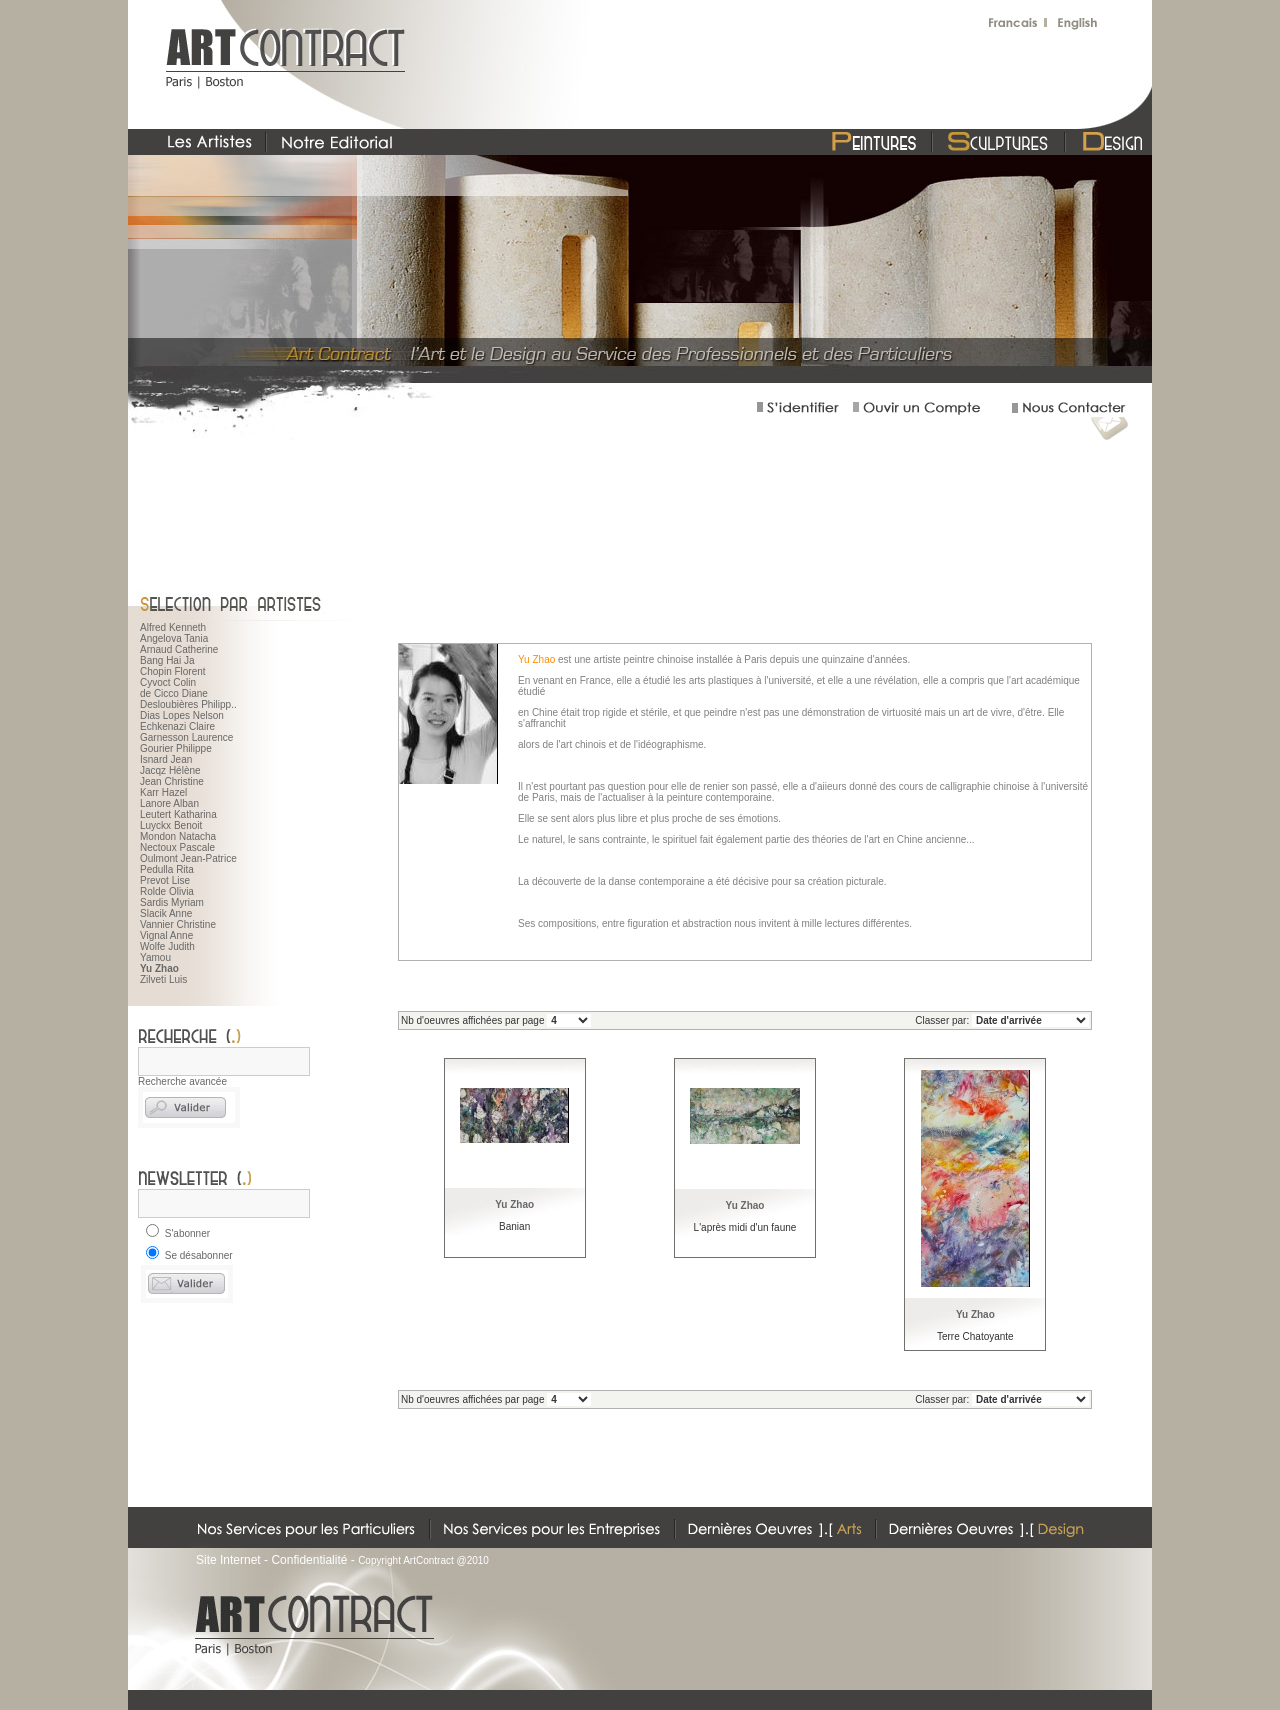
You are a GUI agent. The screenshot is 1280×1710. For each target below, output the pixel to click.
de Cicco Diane (174, 693)
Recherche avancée (182, 1081)
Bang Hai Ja (167, 660)
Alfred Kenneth (173, 627)
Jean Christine (172, 781)
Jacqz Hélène (170, 770)
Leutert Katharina (178, 814)
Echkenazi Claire (177, 726)
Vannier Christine (178, 924)
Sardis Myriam (172, 902)
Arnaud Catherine (179, 649)
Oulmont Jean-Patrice (188, 858)
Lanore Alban (169, 803)
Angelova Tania (174, 638)
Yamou (155, 957)
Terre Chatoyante (975, 1336)
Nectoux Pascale (177, 847)
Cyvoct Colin (168, 682)
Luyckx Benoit (171, 825)
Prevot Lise (165, 880)
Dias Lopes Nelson (182, 715)
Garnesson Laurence (186, 737)
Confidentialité (309, 1560)
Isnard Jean (166, 759)
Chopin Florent (173, 671)
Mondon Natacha (178, 836)
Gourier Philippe (176, 748)
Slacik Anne (166, 913)
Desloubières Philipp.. (188, 704)
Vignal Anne (166, 935)
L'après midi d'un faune (745, 1227)
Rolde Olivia (167, 891)
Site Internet (228, 1560)
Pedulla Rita (167, 869)
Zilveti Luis (163, 979)
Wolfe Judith (167, 946)
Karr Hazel (163, 792)
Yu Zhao (514, 1204)
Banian (514, 1226)
